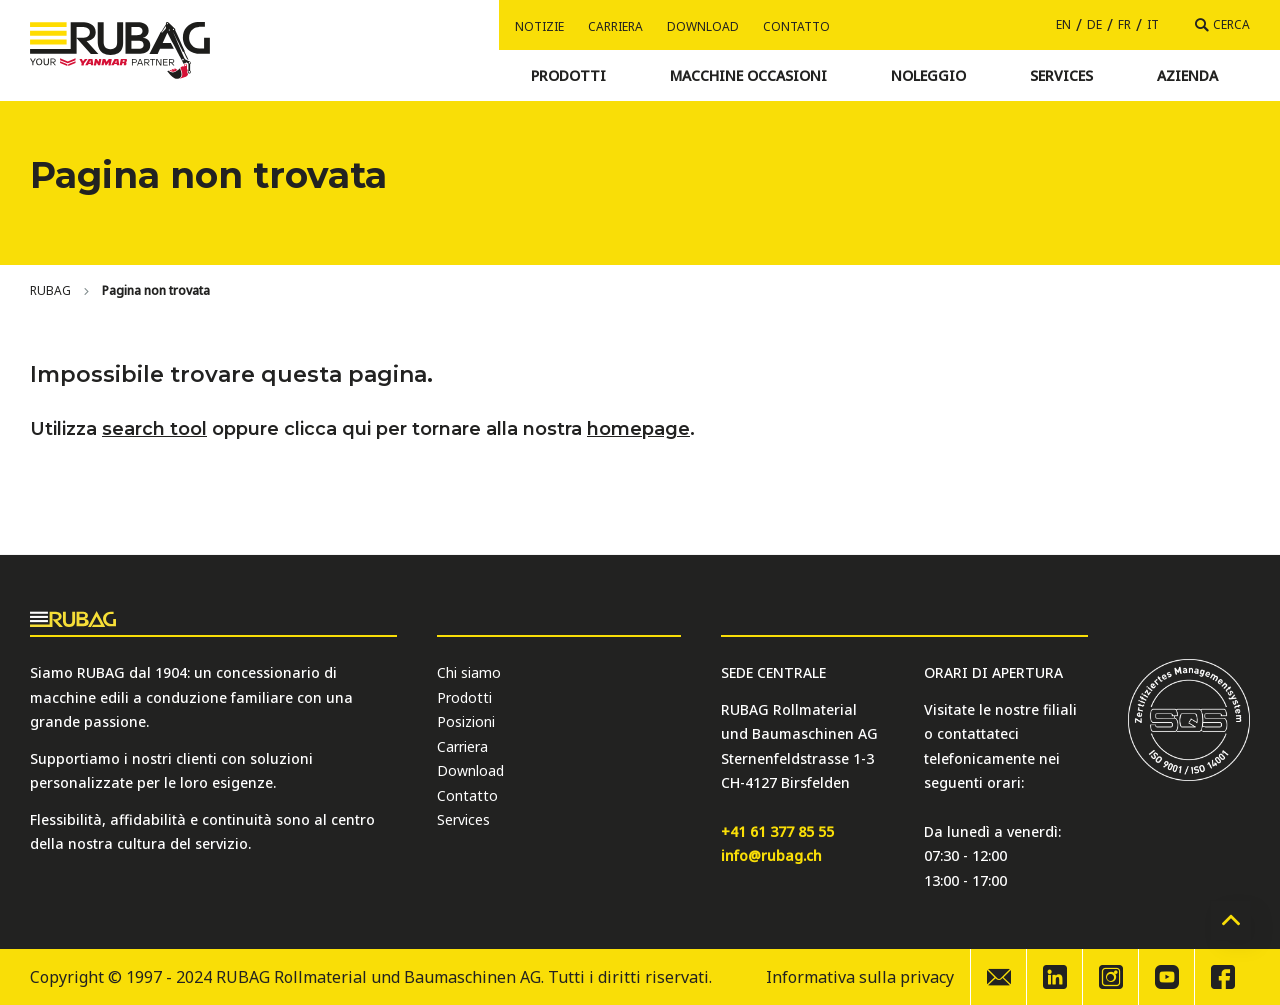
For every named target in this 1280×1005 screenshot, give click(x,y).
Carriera (615, 26)
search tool (154, 429)
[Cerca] (1222, 25)
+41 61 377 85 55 (777, 831)
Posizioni (466, 721)
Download (703, 26)
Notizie (539, 26)
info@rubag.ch (771, 855)
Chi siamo (469, 672)
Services (463, 819)
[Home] (50, 291)
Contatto (796, 26)
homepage (638, 429)
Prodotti (464, 697)
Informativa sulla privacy (860, 977)
